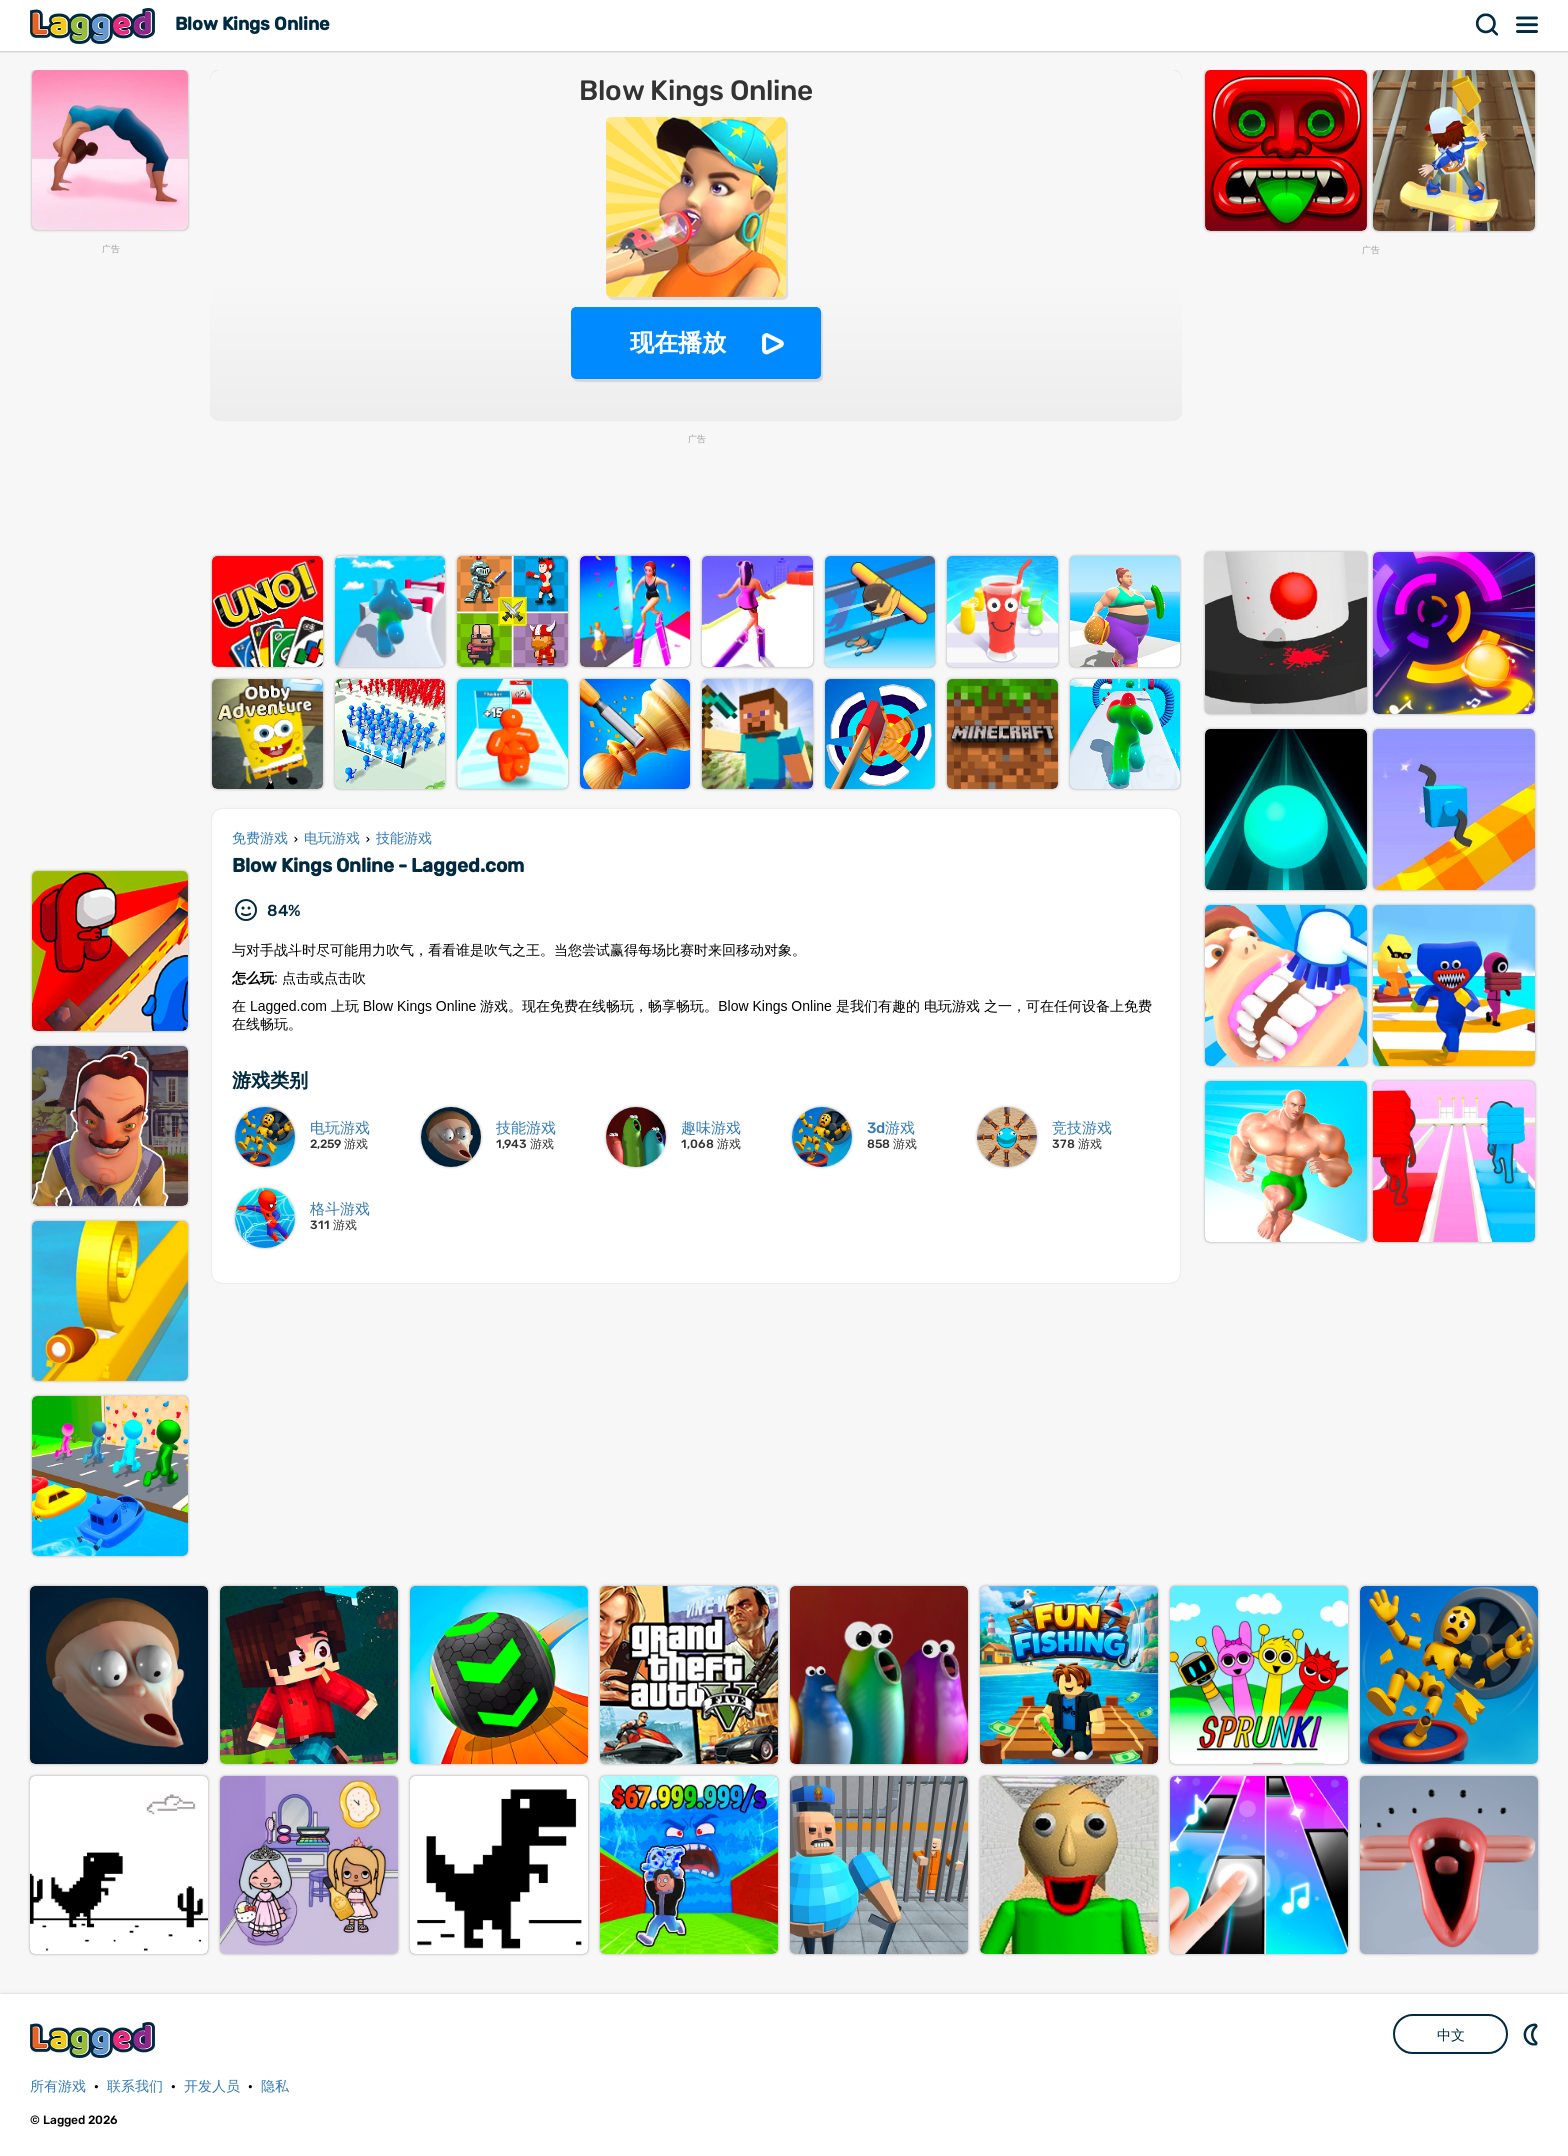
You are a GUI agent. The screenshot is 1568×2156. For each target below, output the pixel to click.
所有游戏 (58, 2086)
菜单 (1528, 25)
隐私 (275, 2086)
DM (1533, 2034)
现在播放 (678, 342)
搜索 (1488, 25)
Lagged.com (95, 2039)
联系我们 (135, 2086)
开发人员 (212, 2086)
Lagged (95, 25)
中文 (1451, 2035)
